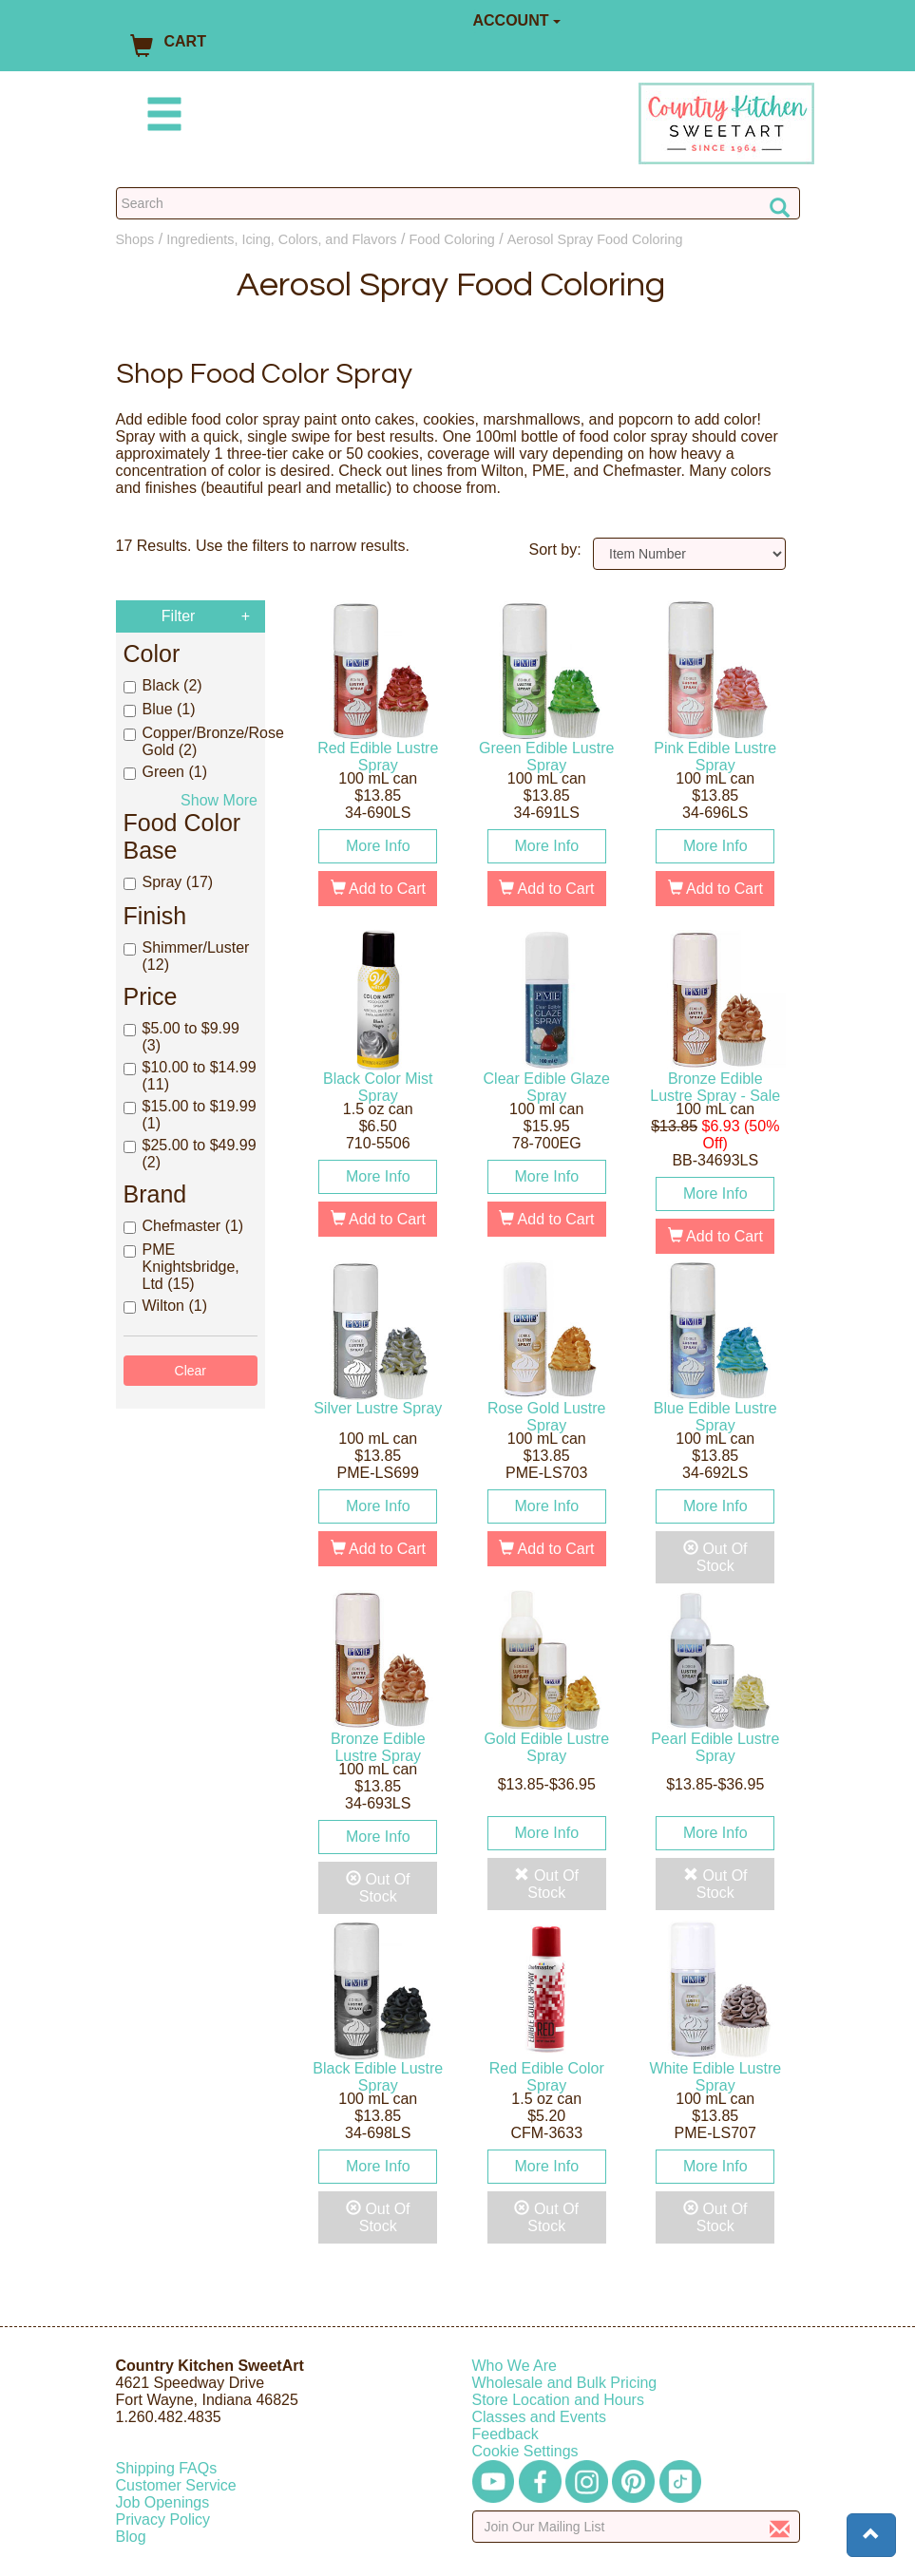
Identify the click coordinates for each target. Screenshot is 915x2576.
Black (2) (163, 685)
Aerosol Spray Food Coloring (595, 239)
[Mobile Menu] (160, 117)
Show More (219, 800)
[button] (871, 2535)
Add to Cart (379, 889)
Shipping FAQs (167, 2468)
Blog (131, 2537)
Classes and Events (539, 2417)
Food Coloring (451, 239)
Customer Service (176, 2485)
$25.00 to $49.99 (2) (190, 1153)
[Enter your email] (636, 2526)
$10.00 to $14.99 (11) (190, 1075)
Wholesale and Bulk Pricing (565, 2383)
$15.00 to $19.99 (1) (190, 1114)
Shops (135, 239)
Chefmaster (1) (184, 1226)
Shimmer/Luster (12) (187, 956)
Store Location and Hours (558, 2400)
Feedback (505, 2434)
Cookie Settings (525, 2451)
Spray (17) (169, 882)
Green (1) (165, 772)
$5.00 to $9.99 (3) (181, 1036)
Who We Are (515, 2366)
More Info (378, 846)
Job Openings (163, 2502)
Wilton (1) (165, 1305)
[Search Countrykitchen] (458, 203)
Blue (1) (160, 709)
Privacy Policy (163, 2519)
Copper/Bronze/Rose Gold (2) (191, 741)
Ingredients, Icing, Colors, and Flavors (281, 239)
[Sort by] (689, 554)
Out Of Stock (715, 1557)
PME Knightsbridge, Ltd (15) (181, 1266)
